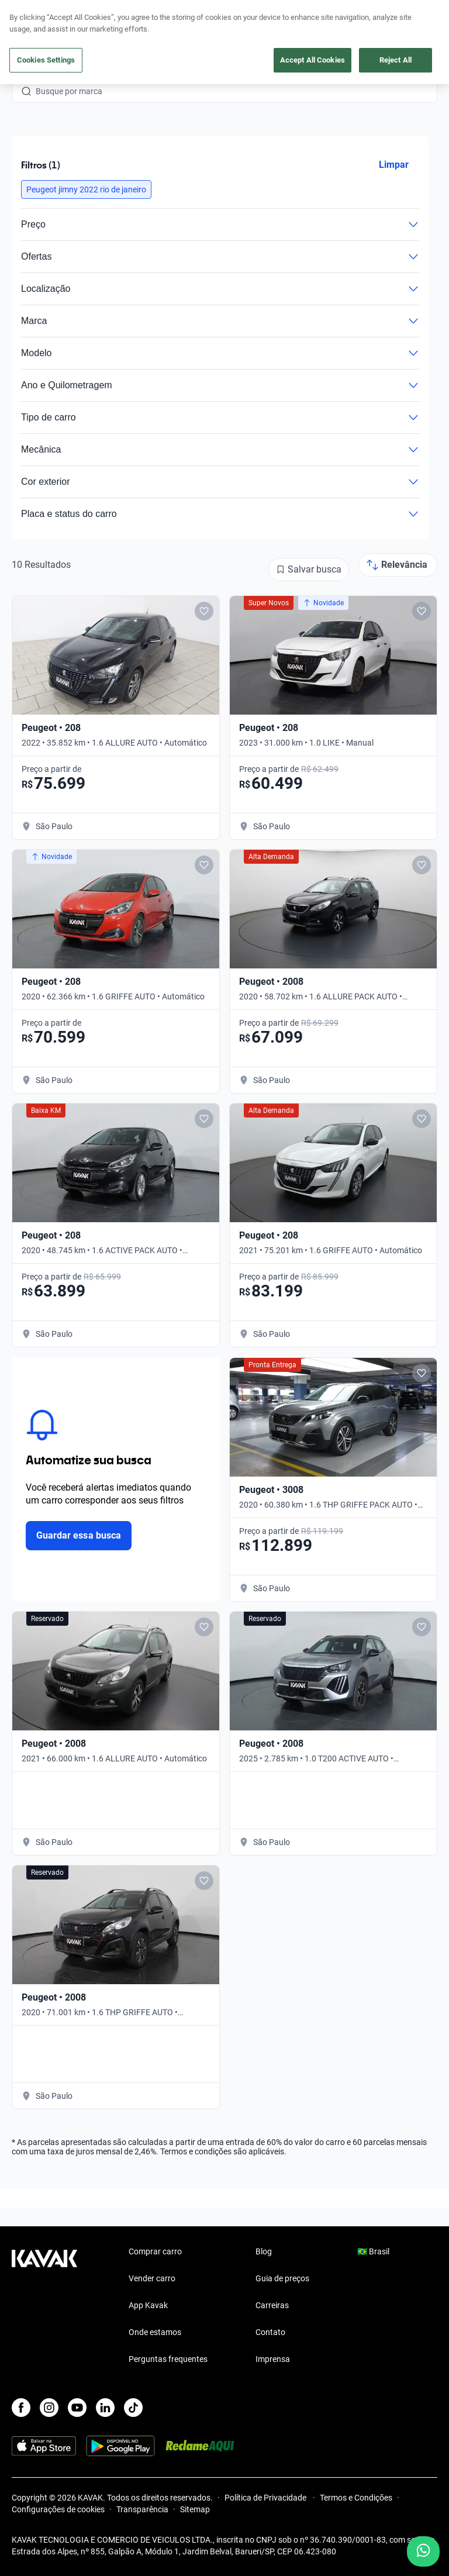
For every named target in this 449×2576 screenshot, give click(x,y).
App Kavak (148, 2305)
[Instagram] (49, 2407)
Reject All (395, 60)
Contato (270, 2332)
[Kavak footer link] (44, 2306)
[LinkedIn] (105, 2407)
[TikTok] (133, 2407)
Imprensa (272, 2359)
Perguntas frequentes (168, 2359)
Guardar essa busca (78, 1535)
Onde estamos (155, 2332)
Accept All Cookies (312, 60)
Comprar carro (155, 2251)
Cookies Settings (46, 60)
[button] (86, 189)
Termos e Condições (356, 2497)
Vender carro (152, 2278)
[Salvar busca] (308, 569)
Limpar (394, 164)
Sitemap (195, 2509)
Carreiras (272, 2305)
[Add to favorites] (204, 611)
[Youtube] (77, 2407)
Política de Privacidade (266, 2497)
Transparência (142, 2509)
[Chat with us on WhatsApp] (423, 2551)
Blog (263, 2251)
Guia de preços (282, 2278)
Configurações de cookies (58, 2509)
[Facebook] (21, 2407)
